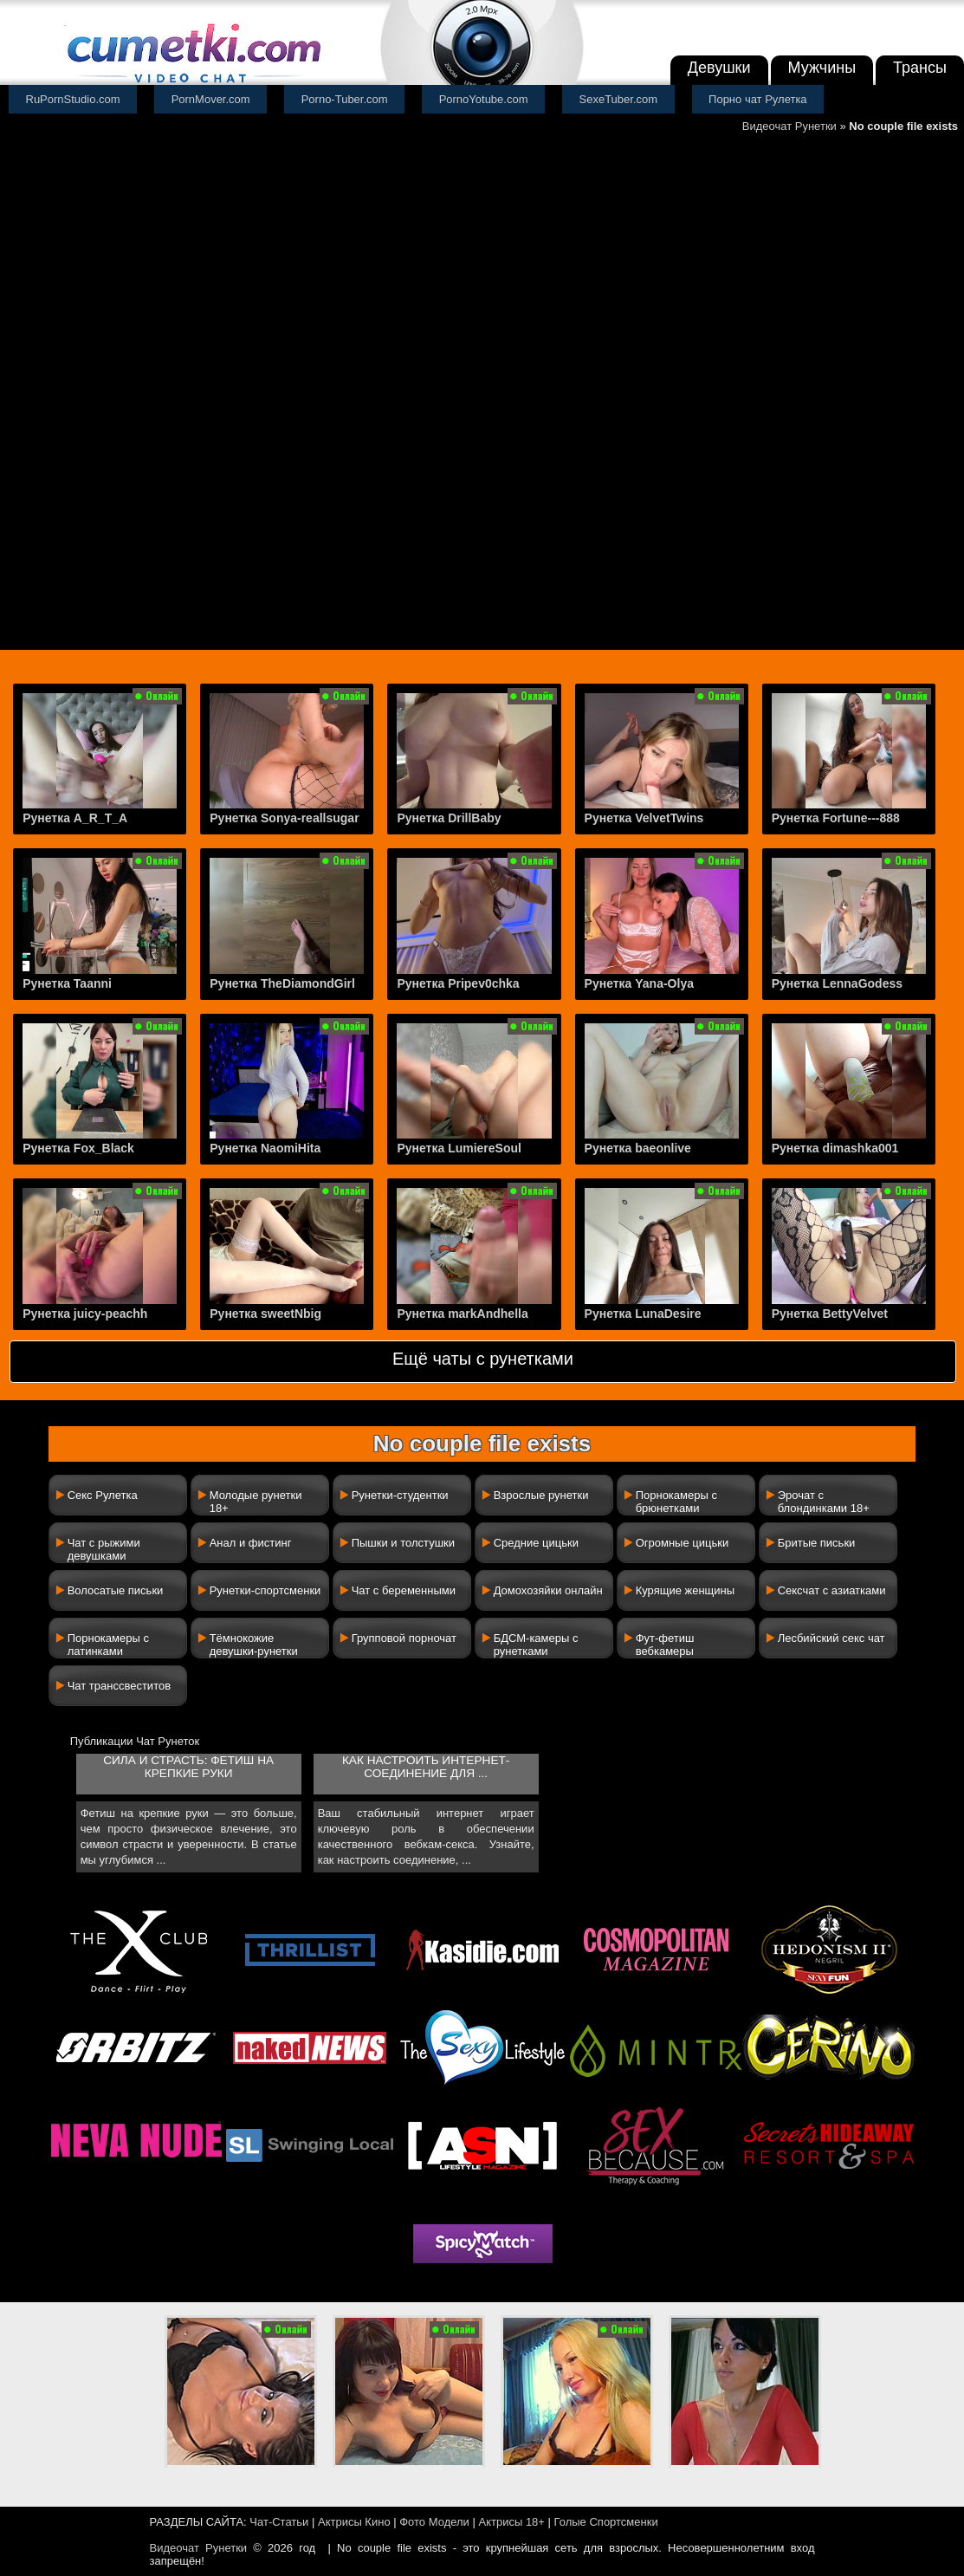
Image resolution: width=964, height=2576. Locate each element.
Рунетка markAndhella (462, 1313)
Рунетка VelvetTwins (644, 818)
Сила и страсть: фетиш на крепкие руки (188, 1767)
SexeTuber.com (618, 99)
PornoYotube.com (483, 99)
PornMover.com (210, 99)
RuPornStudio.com (73, 99)
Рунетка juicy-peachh (85, 1313)
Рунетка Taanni (67, 983)
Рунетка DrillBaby (449, 818)
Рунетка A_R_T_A (75, 818)
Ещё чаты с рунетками (482, 1358)
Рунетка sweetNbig (265, 1313)
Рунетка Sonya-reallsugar (284, 818)
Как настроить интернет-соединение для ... (425, 1767)
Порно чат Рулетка (757, 99)
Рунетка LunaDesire (643, 1313)
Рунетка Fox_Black (78, 1148)
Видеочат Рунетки (789, 126)
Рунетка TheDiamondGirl (282, 983)
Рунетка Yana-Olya (639, 983)
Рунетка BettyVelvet (830, 1313)
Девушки (719, 67)
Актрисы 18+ (511, 2521)
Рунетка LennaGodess (837, 983)
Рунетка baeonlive (638, 1148)
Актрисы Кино (354, 2521)
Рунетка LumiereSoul (459, 1148)
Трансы (920, 67)
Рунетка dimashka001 (835, 1148)
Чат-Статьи (278, 2521)
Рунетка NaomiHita (265, 1148)
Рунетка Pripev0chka (458, 983)
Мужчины (822, 67)
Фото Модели (434, 2521)
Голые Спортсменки (606, 2521)
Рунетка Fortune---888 (836, 818)
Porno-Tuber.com (344, 99)
